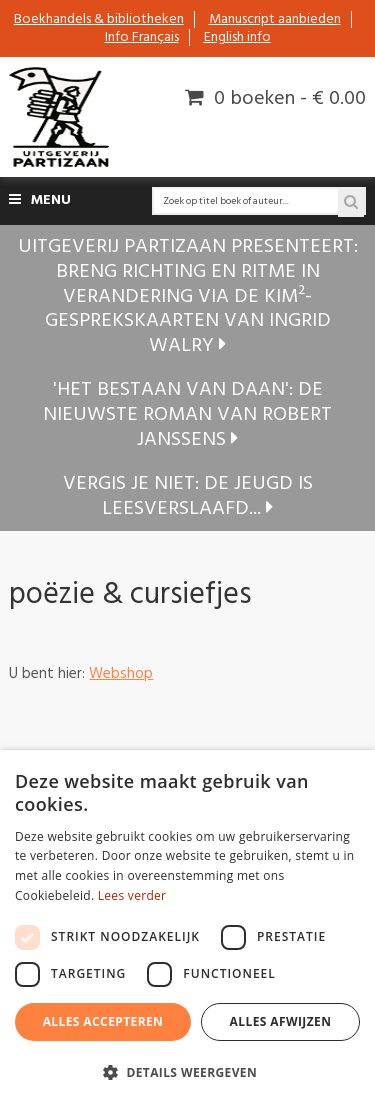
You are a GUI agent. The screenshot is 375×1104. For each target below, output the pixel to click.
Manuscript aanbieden (275, 19)
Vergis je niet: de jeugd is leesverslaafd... (188, 496)
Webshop (121, 674)
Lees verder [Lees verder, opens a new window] (132, 895)
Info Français (142, 37)
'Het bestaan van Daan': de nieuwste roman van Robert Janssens (187, 414)
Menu (40, 200)
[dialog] (187, 927)
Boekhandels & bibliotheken (99, 19)
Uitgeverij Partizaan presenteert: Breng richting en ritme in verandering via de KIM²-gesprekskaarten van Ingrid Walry (188, 296)
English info (237, 37)
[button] (187, 1071)
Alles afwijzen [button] (281, 1021)
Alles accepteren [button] (103, 1021)
